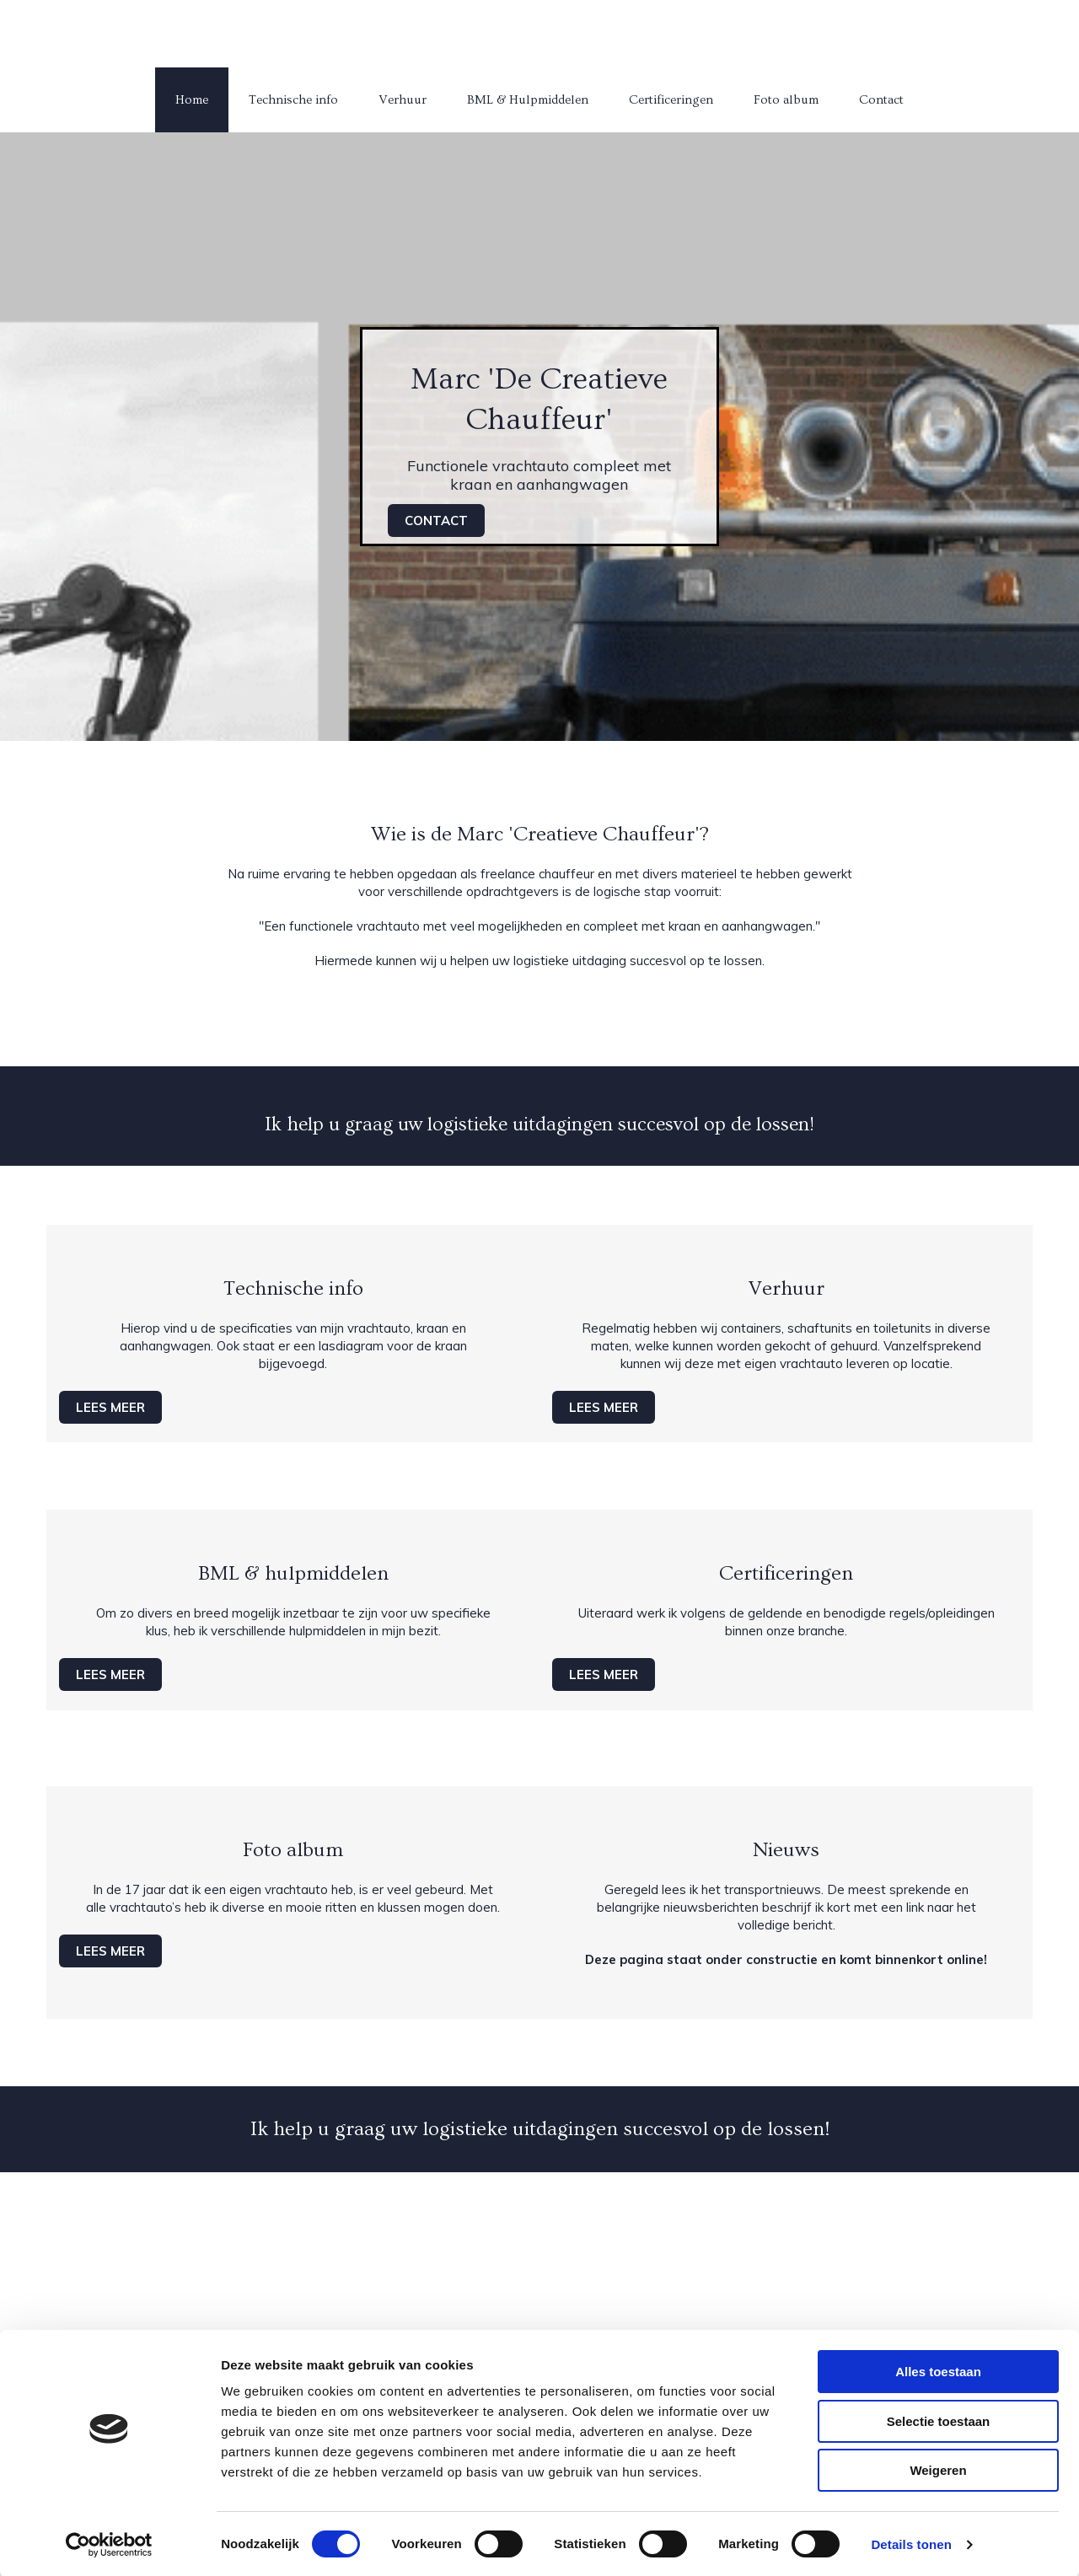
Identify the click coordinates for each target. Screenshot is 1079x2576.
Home (191, 100)
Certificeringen (671, 100)
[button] (436, 520)
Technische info (293, 100)
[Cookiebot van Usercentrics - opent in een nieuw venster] (109, 2543)
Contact (881, 100)
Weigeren (938, 2468)
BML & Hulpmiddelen (527, 100)
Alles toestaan (938, 2370)
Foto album (786, 100)
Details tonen (911, 2543)
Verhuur (402, 100)
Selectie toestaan (938, 2419)
